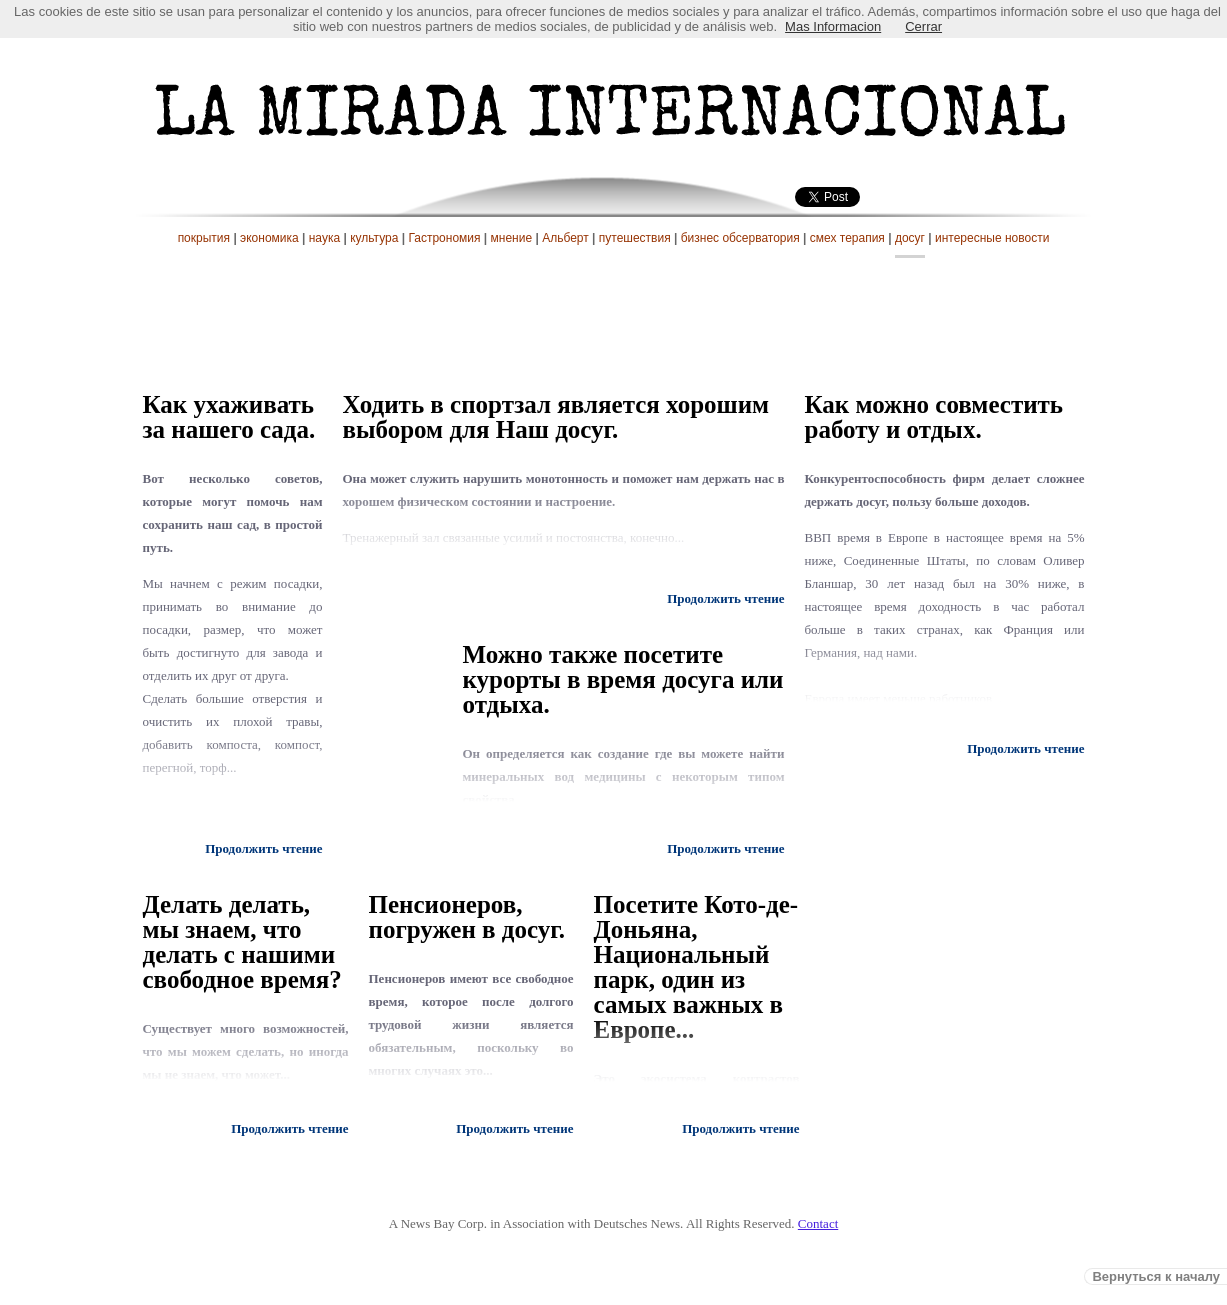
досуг (910, 238)
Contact (818, 1223)
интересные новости (992, 238)
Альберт (565, 238)
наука (324, 238)
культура (374, 238)
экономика (269, 238)
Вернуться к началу (1156, 1276)
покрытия (204, 238)
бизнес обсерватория (740, 238)
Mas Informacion (833, 26)
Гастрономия (444, 238)
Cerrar (923, 26)
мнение (512, 238)
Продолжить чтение (263, 848)
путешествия (635, 238)
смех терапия (847, 238)
